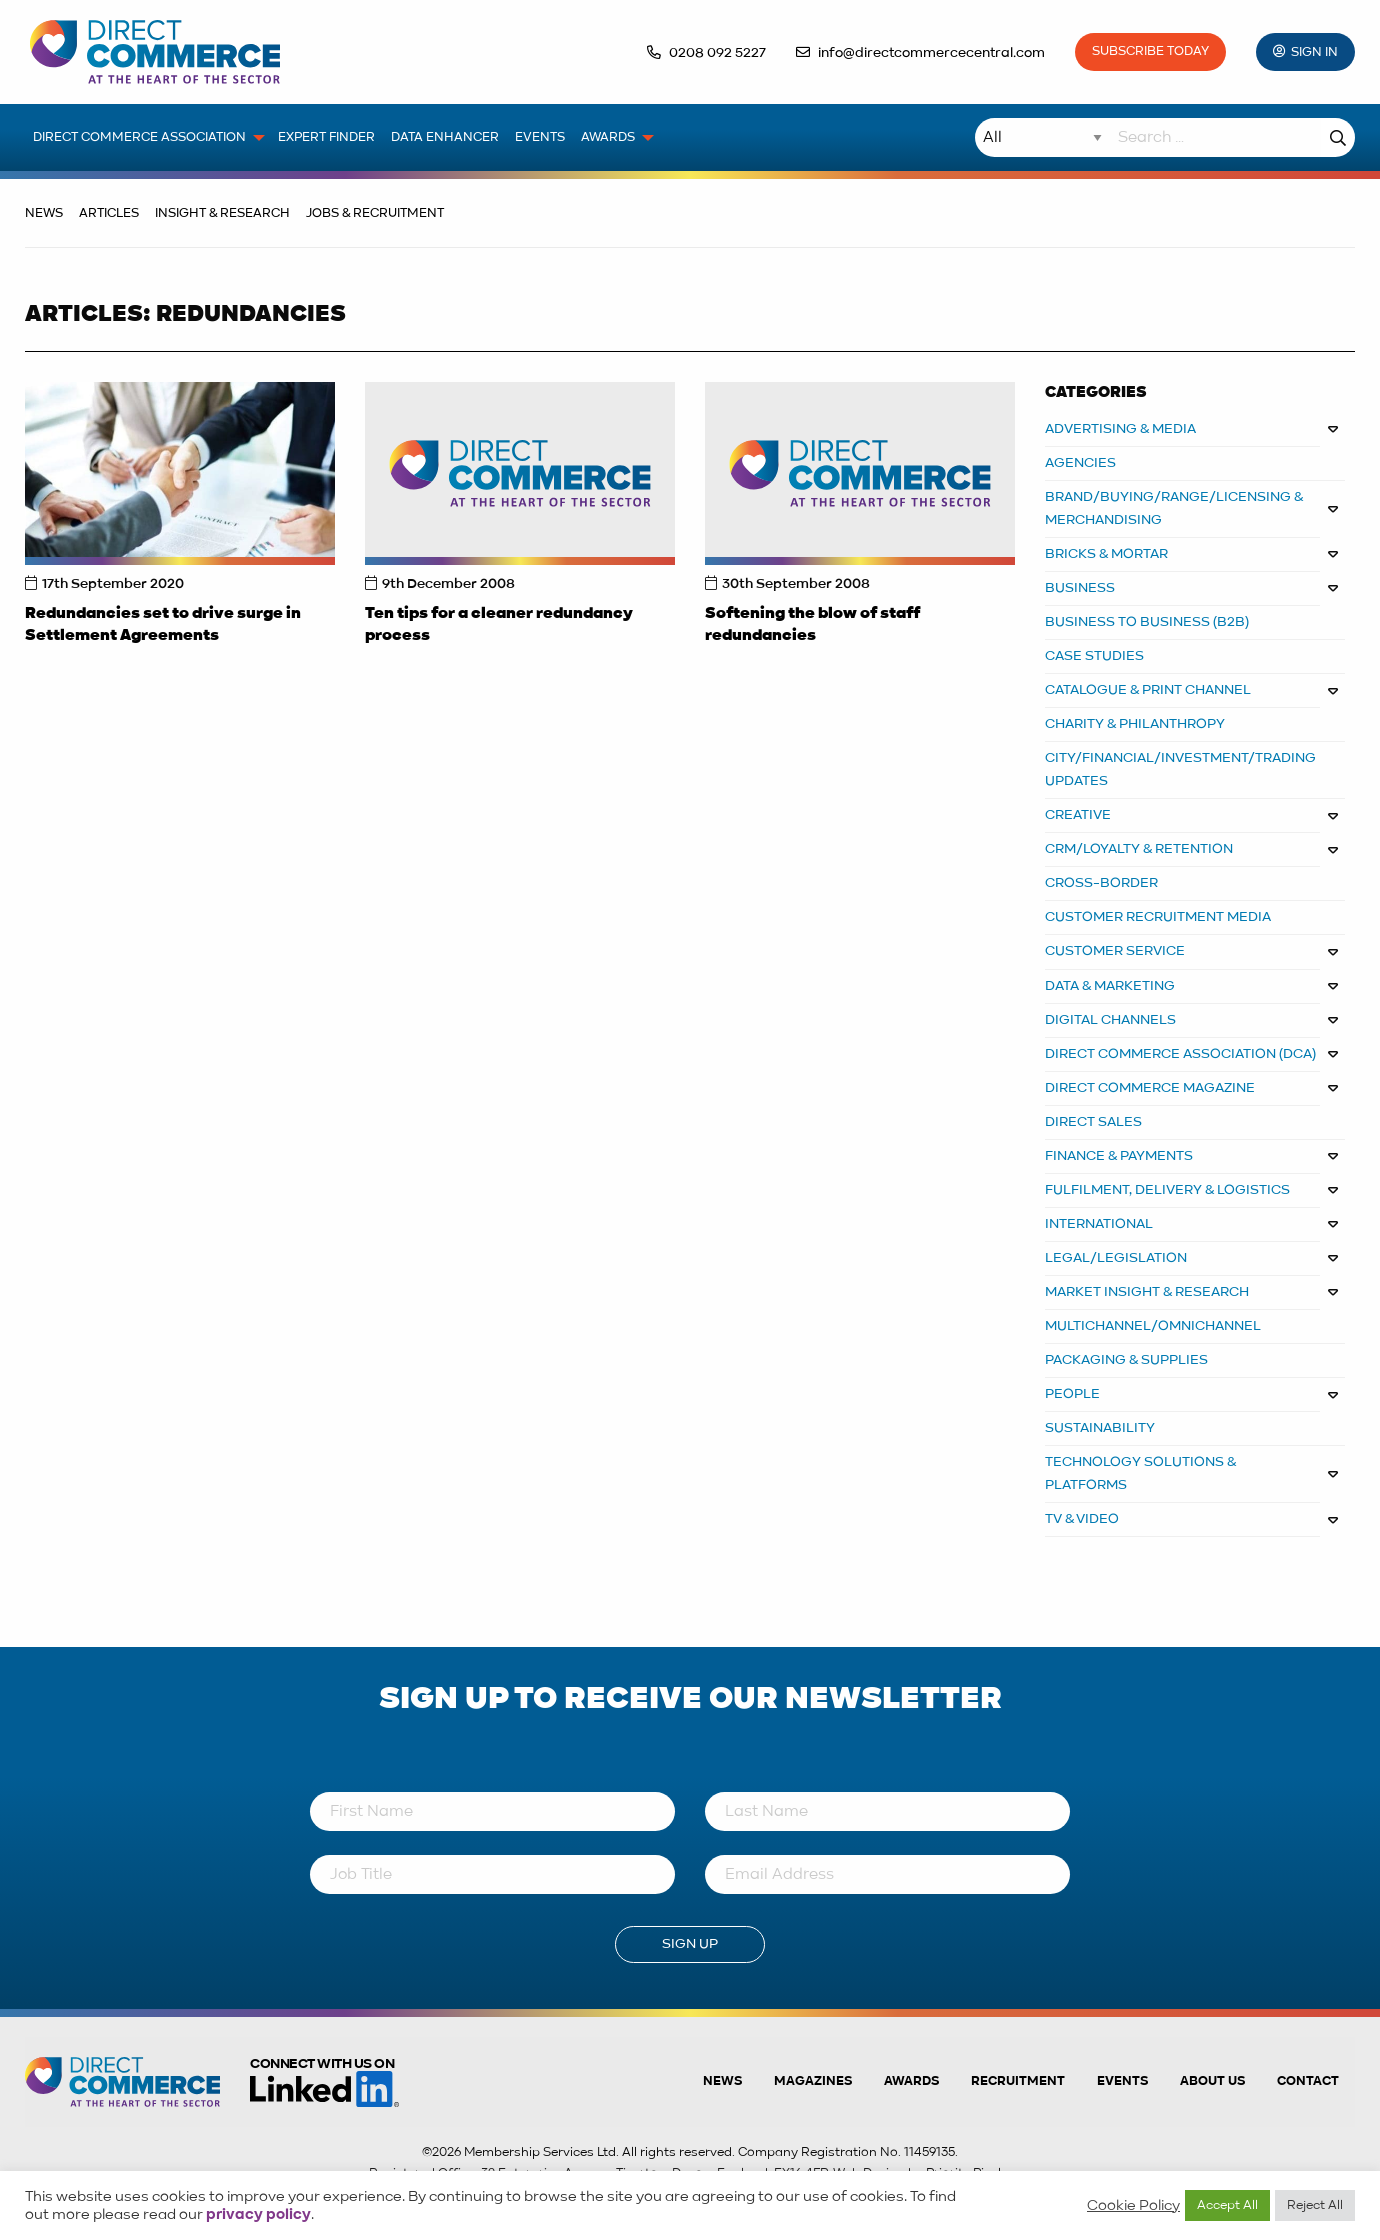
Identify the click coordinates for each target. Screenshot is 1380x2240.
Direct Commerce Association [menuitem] (139, 137)
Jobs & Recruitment (375, 213)
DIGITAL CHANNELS (1110, 1020)
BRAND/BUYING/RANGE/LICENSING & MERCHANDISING (1174, 508)
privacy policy (258, 2215)
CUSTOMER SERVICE (1115, 951)
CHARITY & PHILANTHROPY (1135, 724)
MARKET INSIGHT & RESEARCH (1147, 1292)
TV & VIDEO (1082, 1519)
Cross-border (1101, 883)
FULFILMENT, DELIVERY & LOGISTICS (1167, 1190)
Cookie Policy (1133, 2206)
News (44, 213)
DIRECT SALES (1093, 1122)
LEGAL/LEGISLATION (1116, 1258)
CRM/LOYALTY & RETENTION (1139, 849)
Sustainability (1100, 1428)
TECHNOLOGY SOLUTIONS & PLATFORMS (1141, 1473)
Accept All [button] (1227, 2205)
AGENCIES (1080, 463)
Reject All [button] (1315, 2205)
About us (1212, 2081)
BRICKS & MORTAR (1106, 554)
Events (1122, 2081)
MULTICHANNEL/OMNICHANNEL (1153, 1326)
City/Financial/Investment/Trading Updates (1180, 769)
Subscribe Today (1150, 51)
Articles (109, 213)
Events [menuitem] (540, 137)
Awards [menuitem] (608, 137)
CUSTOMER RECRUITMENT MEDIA (1158, 917)
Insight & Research (222, 213)
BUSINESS (1080, 588)
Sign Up (690, 1944)
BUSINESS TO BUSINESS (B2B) (1147, 622)
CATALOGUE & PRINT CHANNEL (1148, 690)
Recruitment (1018, 2081)
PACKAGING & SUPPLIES (1126, 1360)
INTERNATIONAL (1099, 1224)
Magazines (813, 2081)
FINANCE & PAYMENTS (1119, 1156)
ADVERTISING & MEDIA (1120, 429)
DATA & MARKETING (1110, 986)
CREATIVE (1078, 815)
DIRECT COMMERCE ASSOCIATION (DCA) (1180, 1054)
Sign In (1314, 52)
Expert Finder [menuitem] (326, 137)
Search (1338, 137)
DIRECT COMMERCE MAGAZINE (1150, 1088)
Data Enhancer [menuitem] (445, 137)
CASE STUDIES (1094, 656)
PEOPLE (1072, 1394)
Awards (911, 2081)
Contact (1308, 2081)
